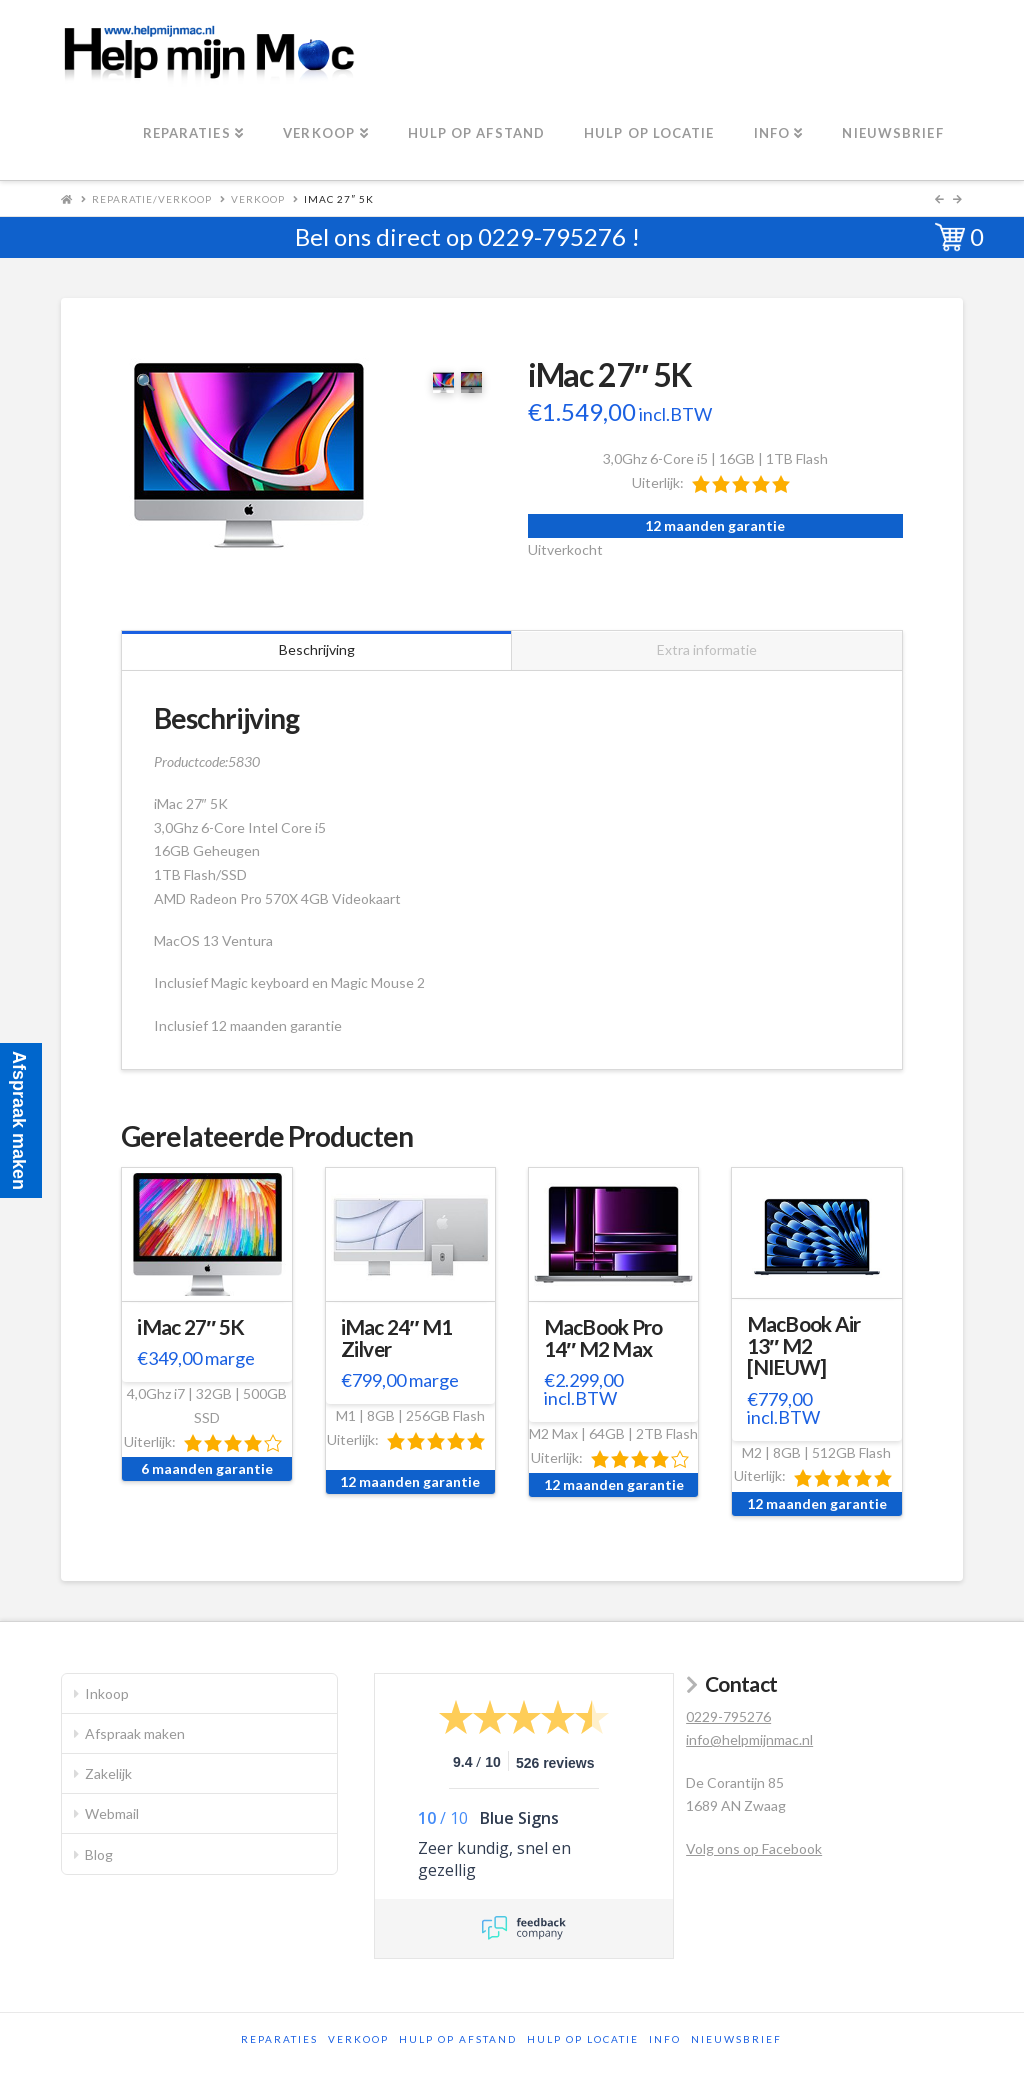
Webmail (112, 1813)
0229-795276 (552, 236)
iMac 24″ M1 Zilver (397, 1338)
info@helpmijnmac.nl (749, 1739)
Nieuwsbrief (736, 2039)
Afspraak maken (135, 1733)
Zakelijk (108, 1773)
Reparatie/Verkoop (152, 199)
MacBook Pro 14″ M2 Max (603, 1338)
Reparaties (279, 2039)
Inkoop (107, 1693)
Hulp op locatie (583, 2039)
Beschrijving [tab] (317, 649)
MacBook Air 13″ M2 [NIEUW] (804, 1346)
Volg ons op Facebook (754, 1848)
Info (665, 2039)
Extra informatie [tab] (707, 649)
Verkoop (258, 199)
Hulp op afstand (458, 2039)
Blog (99, 1854)
